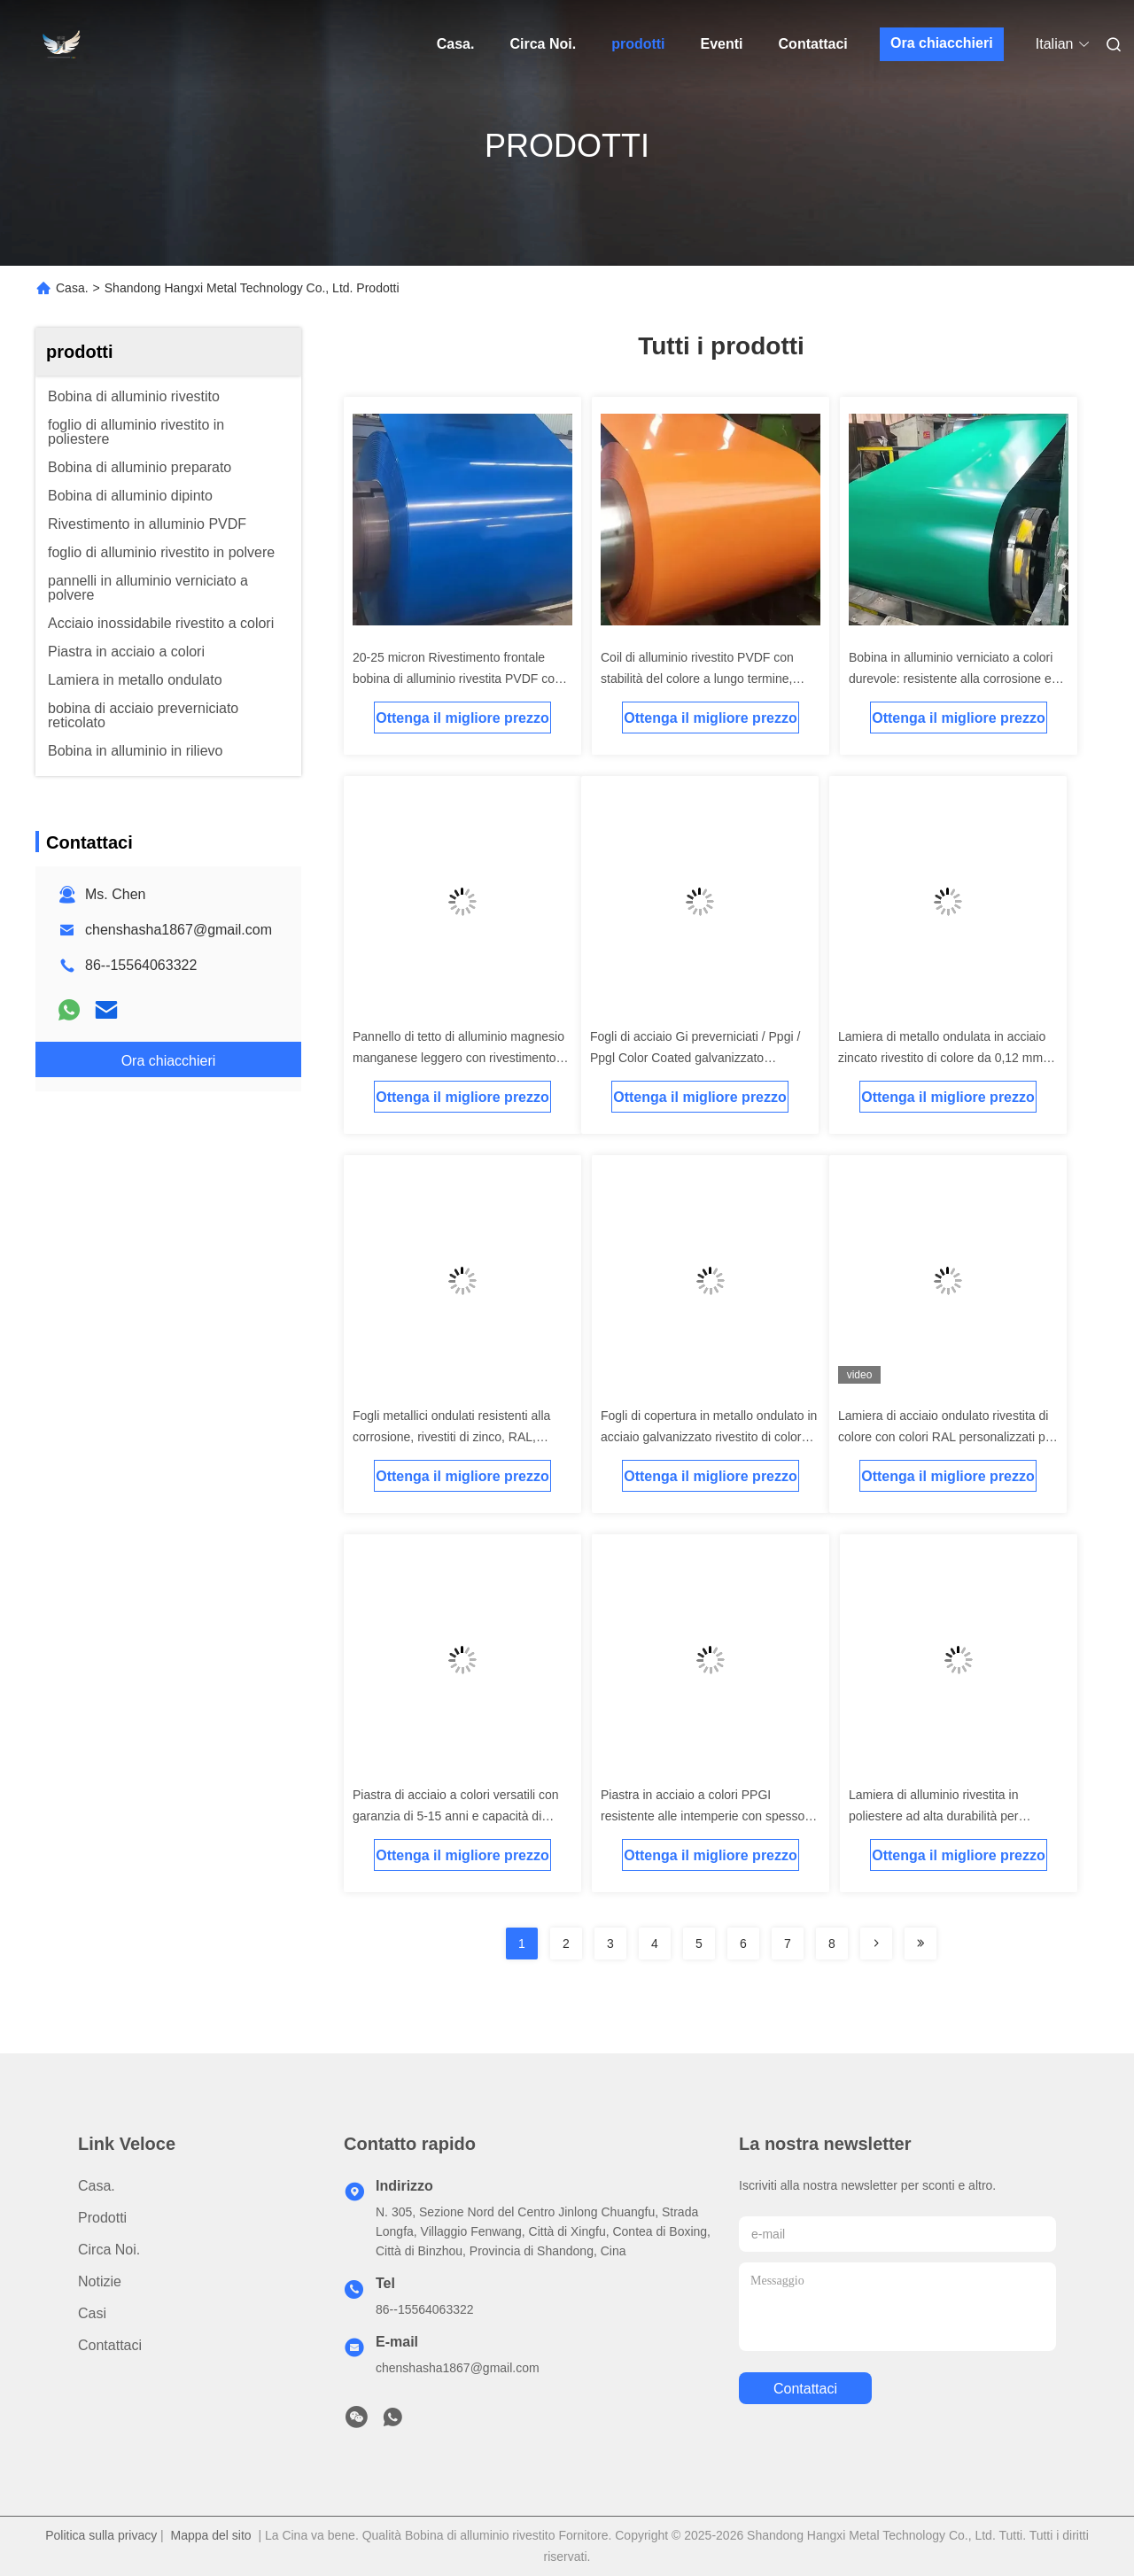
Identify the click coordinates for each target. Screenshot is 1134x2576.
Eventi (722, 43)
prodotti (637, 43)
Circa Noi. (542, 43)
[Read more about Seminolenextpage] (876, 1943)
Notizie (99, 2281)
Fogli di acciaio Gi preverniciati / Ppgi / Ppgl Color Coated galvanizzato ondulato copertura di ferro (695, 1057)
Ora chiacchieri (941, 42)
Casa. (456, 43)
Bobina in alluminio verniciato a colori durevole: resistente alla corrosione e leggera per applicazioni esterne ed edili (958, 678)
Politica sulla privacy (101, 2535)
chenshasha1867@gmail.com (178, 929)
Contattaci (813, 43)
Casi (92, 2313)
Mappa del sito (211, 2535)
